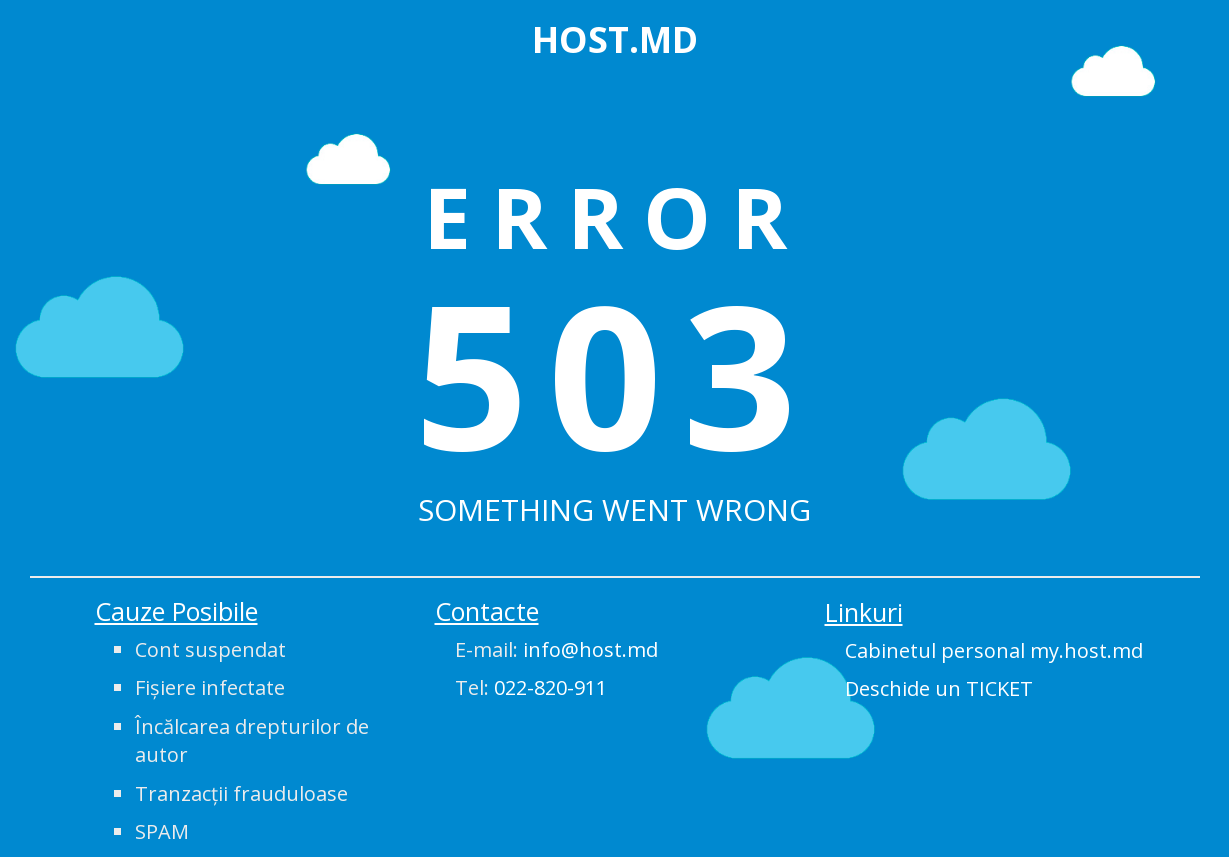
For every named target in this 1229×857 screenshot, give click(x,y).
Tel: (531, 687)
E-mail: (556, 649)
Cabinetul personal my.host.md (994, 650)
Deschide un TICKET (939, 688)
